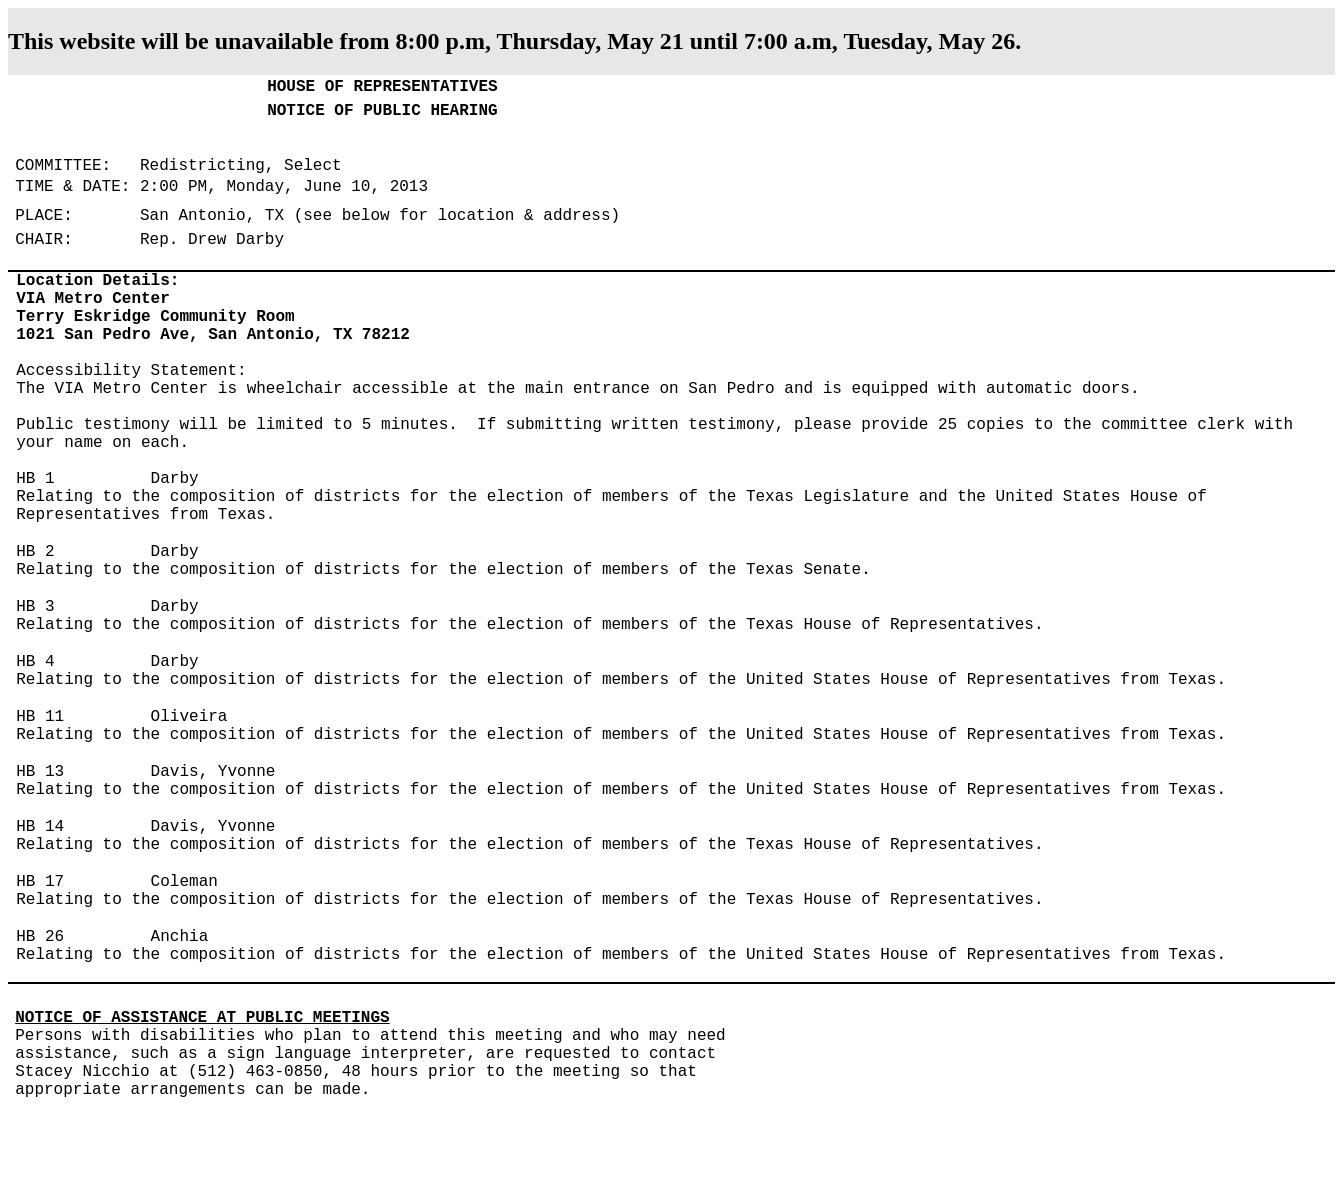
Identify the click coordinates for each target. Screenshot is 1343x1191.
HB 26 (40, 937)
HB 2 (35, 552)
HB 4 (35, 662)
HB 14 (40, 827)
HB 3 (35, 607)
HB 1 (35, 479)
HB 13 (40, 772)
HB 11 (40, 717)
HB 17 (40, 882)
